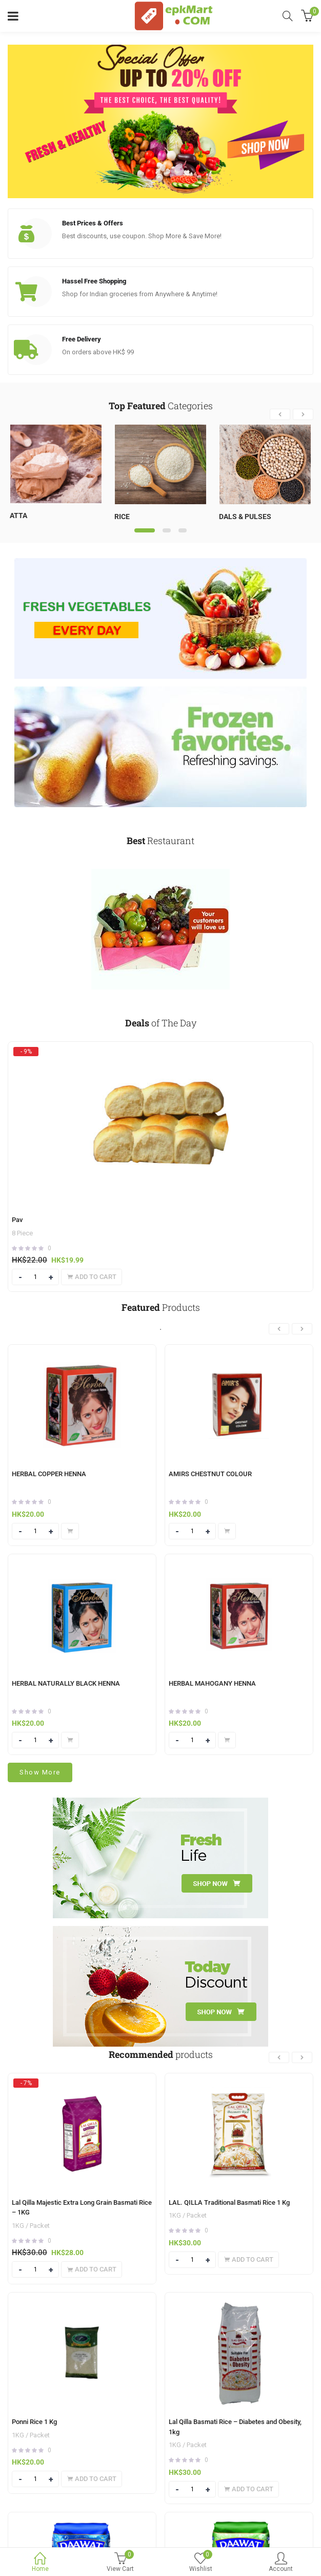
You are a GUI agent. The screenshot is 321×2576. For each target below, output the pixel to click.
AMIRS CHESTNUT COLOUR (210, 1474)
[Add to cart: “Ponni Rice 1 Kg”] (92, 2479)
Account (281, 2562)
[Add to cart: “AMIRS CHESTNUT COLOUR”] (226, 1531)
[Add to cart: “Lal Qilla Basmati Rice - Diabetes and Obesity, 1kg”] (248, 2489)
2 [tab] (167, 530)
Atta (18, 515)
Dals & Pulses (245, 516)
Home (40, 2562)
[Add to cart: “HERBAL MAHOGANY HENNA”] (226, 1740)
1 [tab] (144, 530)
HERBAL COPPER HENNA (49, 1474)
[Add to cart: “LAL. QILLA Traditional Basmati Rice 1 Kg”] (248, 2259)
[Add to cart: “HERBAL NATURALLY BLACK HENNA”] (70, 1740)
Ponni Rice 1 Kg (34, 2422)
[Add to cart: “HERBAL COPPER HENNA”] (70, 1531)
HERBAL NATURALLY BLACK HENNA (66, 1683)
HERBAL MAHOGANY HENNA (212, 1683)
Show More (40, 1772)
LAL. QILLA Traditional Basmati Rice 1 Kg (229, 2202)
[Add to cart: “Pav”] (92, 1277)
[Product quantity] (35, 1277)
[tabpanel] (56, 476)
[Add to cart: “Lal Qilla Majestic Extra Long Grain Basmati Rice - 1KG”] (92, 2269)
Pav (17, 1220)
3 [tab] (182, 530)
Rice (122, 516)
